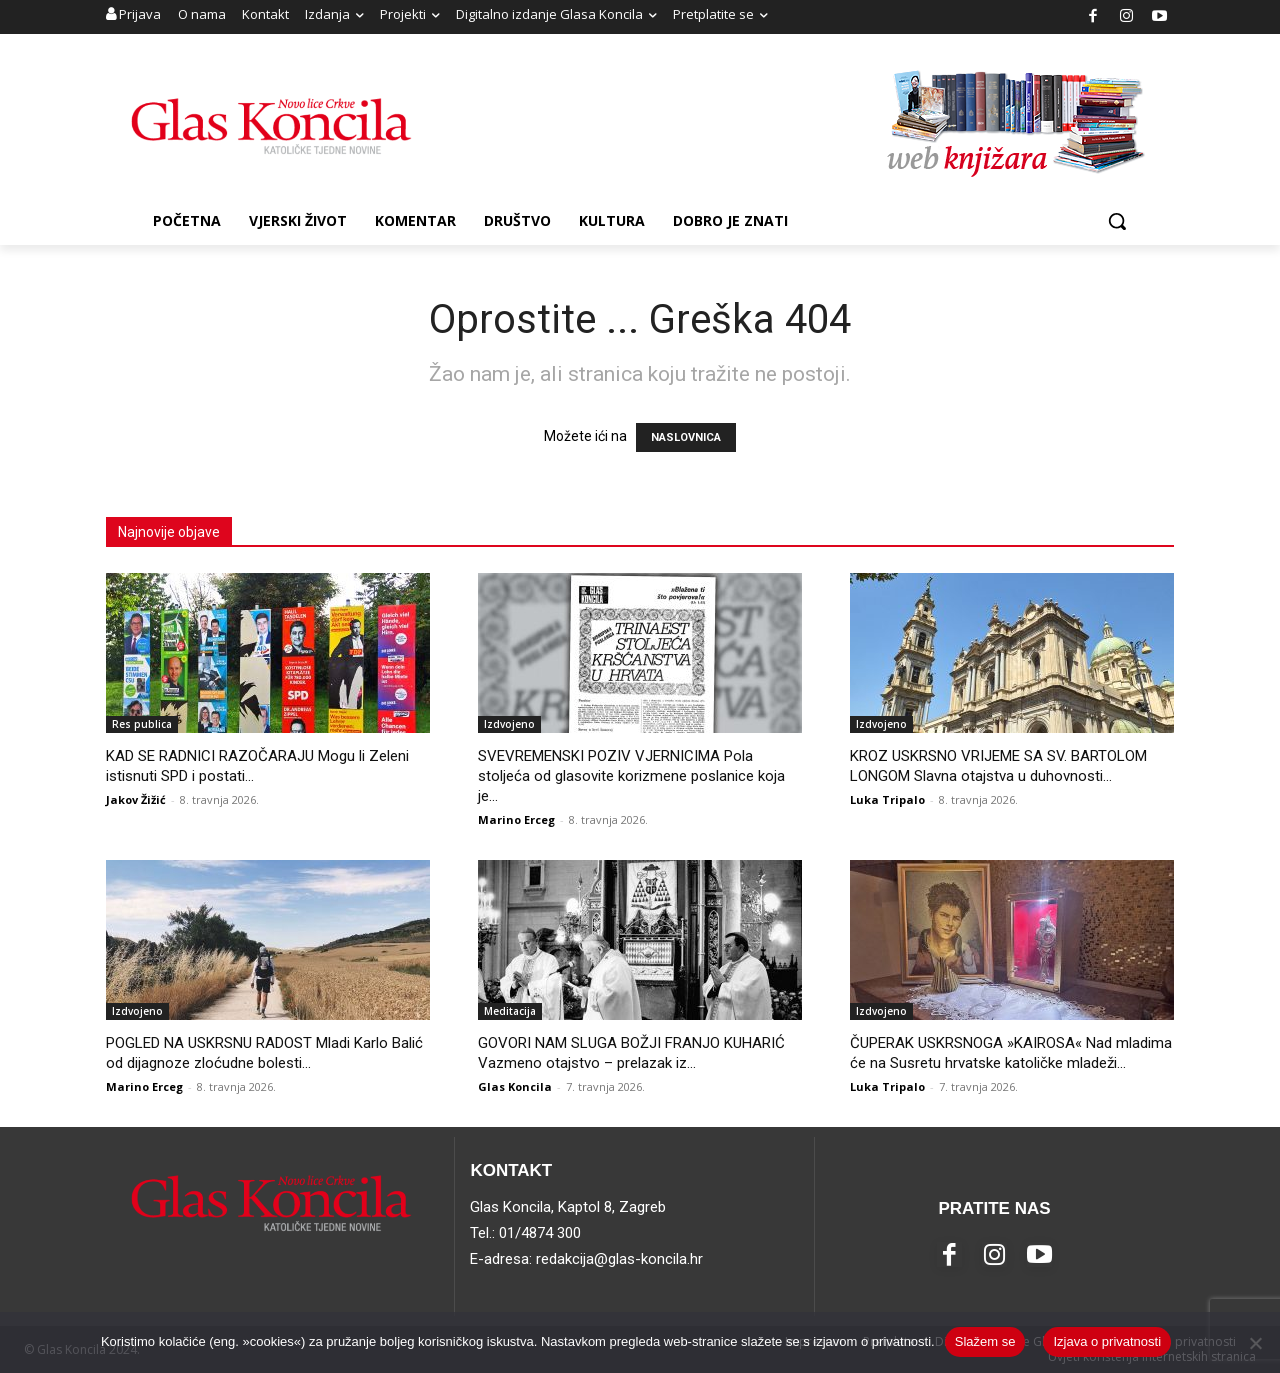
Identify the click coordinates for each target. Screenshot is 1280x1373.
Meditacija (510, 1011)
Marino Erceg (516, 819)
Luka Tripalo (887, 799)
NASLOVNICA (686, 437)
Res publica (142, 724)
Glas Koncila (515, 1086)
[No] (1255, 1343)
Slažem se (985, 1341)
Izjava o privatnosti (1107, 1341)
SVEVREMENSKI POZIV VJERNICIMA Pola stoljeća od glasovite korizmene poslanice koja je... (631, 776)
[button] (1117, 221)
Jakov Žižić (136, 799)
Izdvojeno (509, 724)
